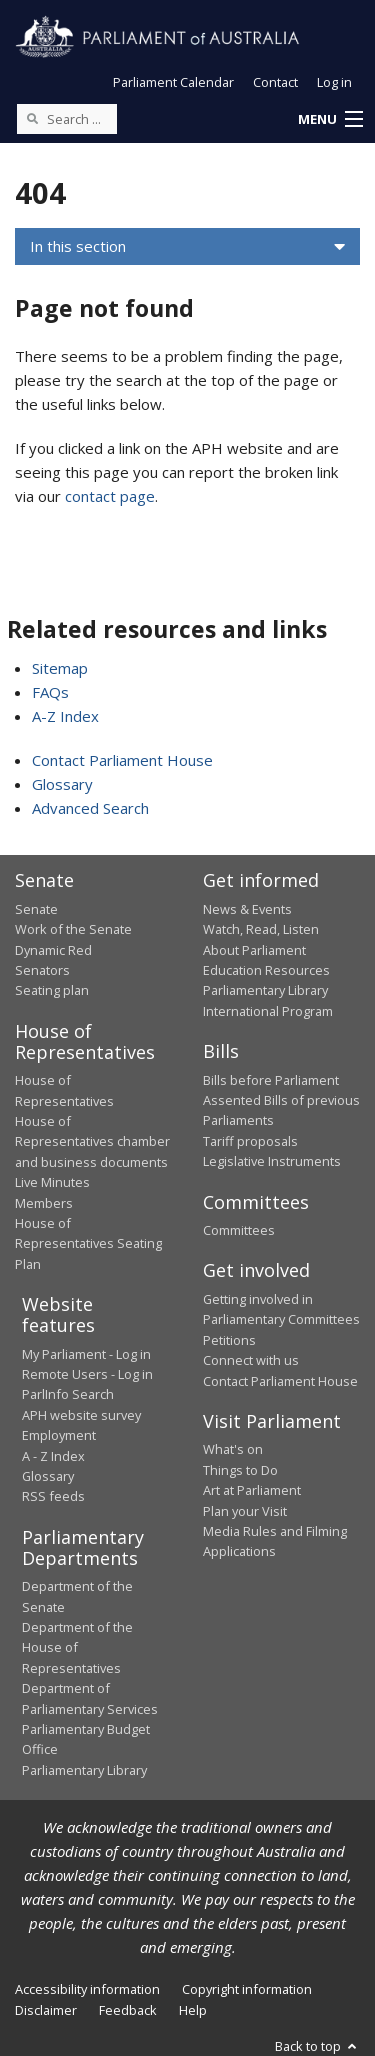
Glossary (62, 784)
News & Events (247, 909)
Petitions (229, 1340)
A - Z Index (53, 1456)
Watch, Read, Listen (261, 929)
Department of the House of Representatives (77, 1647)
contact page (110, 496)
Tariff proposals (250, 1141)
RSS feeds (53, 1496)
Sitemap (60, 668)
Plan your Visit (245, 1511)
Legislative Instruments (272, 1161)
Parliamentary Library (265, 990)
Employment (59, 1435)
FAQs (50, 692)
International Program (268, 1011)
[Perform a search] (32, 118)
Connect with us (251, 1360)
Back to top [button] (317, 2046)
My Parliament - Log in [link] (86, 1354)
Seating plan (52, 990)
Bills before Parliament (271, 1080)
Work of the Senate (73, 929)
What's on (233, 1449)
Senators (42, 970)
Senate (36, 909)
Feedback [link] (128, 2010)
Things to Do (240, 1470)
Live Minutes (52, 1182)
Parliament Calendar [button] (173, 82)
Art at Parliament (252, 1490)
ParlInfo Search (68, 1394)
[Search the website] (67, 119)
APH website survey (81, 1415)
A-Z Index (65, 716)
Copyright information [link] (247, 1989)
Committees (239, 1230)
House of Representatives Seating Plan (88, 1243)
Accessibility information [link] (87, 1989)
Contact (275, 82)
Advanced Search (90, 808)
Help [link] (193, 2010)
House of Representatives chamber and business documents (92, 1141)
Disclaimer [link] (46, 2010)
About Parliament (254, 950)
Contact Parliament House (122, 760)
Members (44, 1203)
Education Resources (266, 970)
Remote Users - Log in (87, 1374)
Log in (334, 82)
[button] (330, 120)
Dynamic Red (53, 950)
